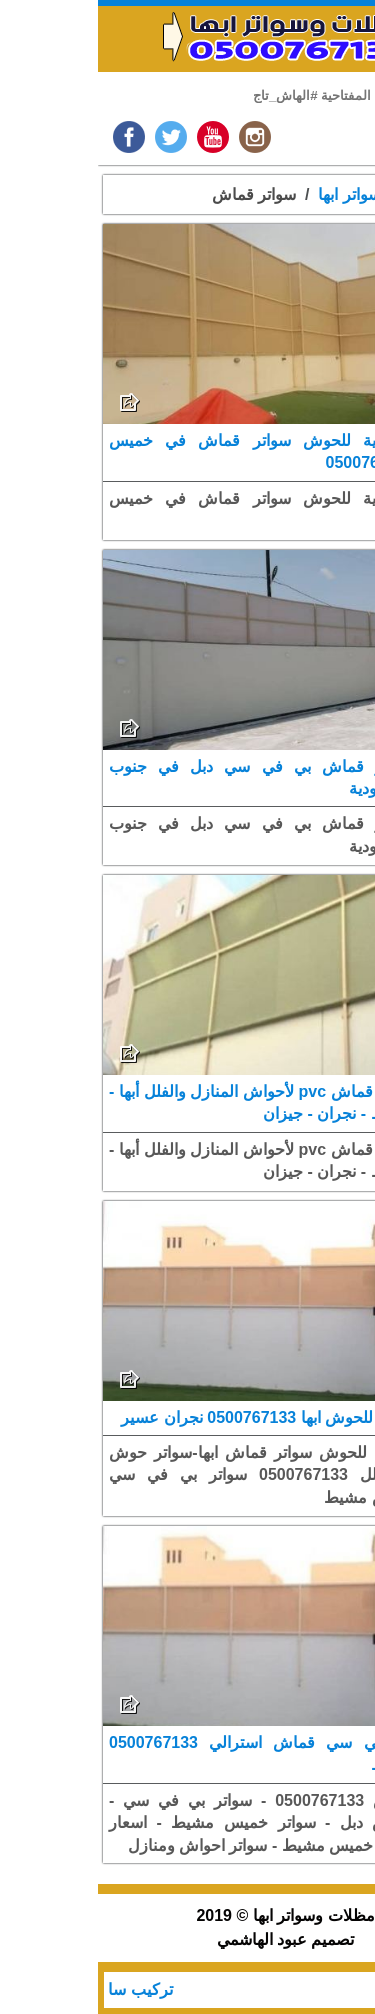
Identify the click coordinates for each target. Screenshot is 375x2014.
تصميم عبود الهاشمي (188, 1939)
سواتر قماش (156, 194)
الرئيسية (332, 194)
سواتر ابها (251, 194)
